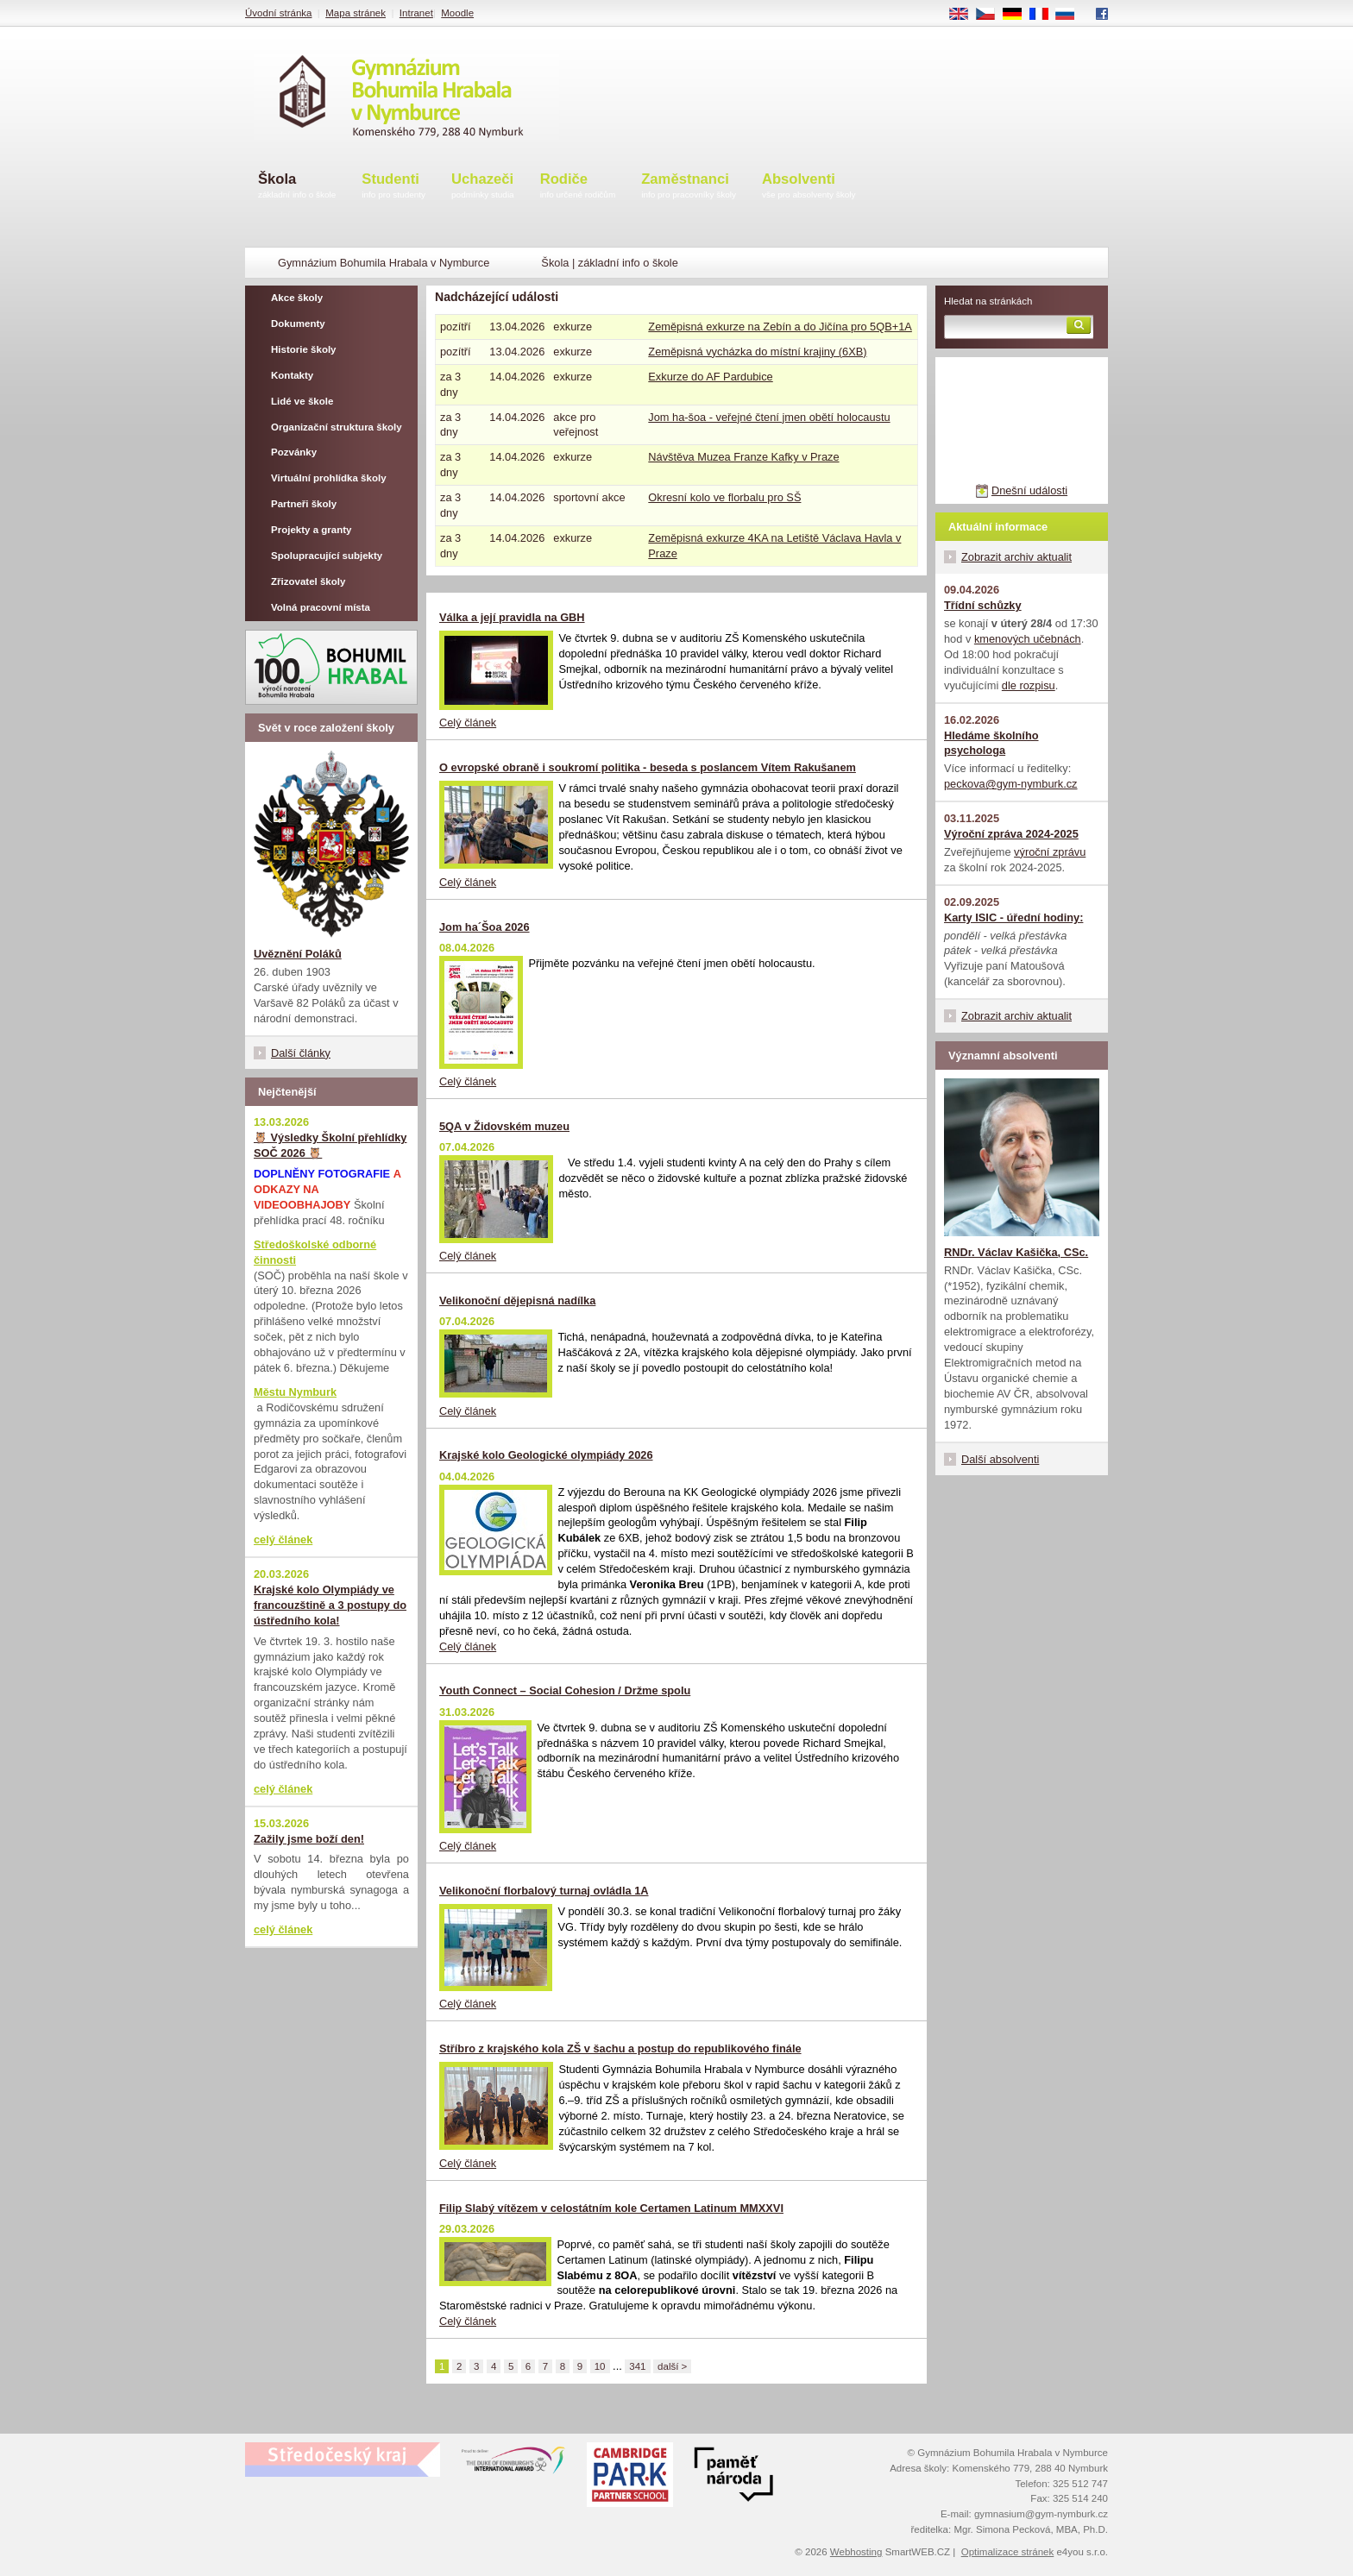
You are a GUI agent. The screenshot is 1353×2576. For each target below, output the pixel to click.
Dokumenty (298, 323)
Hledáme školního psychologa (991, 743)
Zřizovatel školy (308, 581)
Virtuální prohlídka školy (329, 478)
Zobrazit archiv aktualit (1016, 556)
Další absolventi (1000, 1459)
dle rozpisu (1028, 685)
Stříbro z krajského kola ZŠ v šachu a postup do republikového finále (620, 2048)
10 (600, 2366)
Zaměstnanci (688, 187)
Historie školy (304, 349)
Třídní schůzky (983, 605)
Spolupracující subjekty (326, 555)
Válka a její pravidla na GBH (512, 617)
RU (1071, 14)
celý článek (283, 1539)
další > (672, 2366)
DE (1018, 14)
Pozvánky (294, 452)
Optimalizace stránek (1007, 2552)
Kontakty (292, 375)
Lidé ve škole (302, 401)
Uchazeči (482, 187)
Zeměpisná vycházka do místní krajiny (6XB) (757, 351)
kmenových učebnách (1027, 638)
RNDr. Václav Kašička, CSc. (1016, 1252)
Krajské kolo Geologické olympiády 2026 (546, 1454)
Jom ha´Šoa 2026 (484, 926)
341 (637, 2366)
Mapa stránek (355, 13)
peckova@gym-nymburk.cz (1011, 783)
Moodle (457, 13)
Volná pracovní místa (320, 607)
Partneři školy (304, 504)
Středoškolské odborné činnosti (315, 1252)
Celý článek (467, 722)
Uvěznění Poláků (298, 953)
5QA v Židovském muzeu (504, 1126)
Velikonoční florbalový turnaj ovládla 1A (544, 1890)
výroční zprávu (1050, 851)
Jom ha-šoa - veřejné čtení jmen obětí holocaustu (769, 417)
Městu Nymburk (295, 1391)
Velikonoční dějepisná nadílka (517, 1300)
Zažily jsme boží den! (309, 1838)
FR (1044, 14)
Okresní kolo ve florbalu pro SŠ (724, 497)
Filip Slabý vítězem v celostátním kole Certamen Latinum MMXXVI (611, 2208)
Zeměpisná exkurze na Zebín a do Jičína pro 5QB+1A (780, 326)
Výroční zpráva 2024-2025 (1011, 833)
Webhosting (856, 2552)
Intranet (416, 13)
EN (965, 14)
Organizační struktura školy (336, 427)
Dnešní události (1029, 490)
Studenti (393, 187)
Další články (300, 1052)
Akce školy (297, 297)
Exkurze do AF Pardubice (710, 376)
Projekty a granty (311, 530)
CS (991, 14)
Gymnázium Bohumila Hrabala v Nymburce (383, 262)
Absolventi (809, 187)
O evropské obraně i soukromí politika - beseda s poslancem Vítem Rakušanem (647, 767)
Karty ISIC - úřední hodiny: (1013, 917)
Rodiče (578, 187)
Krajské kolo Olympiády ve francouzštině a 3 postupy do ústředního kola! (330, 1605)
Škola (297, 187)
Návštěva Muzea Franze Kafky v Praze (743, 456)
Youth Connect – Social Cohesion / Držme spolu (564, 1690)
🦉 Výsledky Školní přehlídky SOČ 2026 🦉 (330, 1145)
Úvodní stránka (278, 13)
